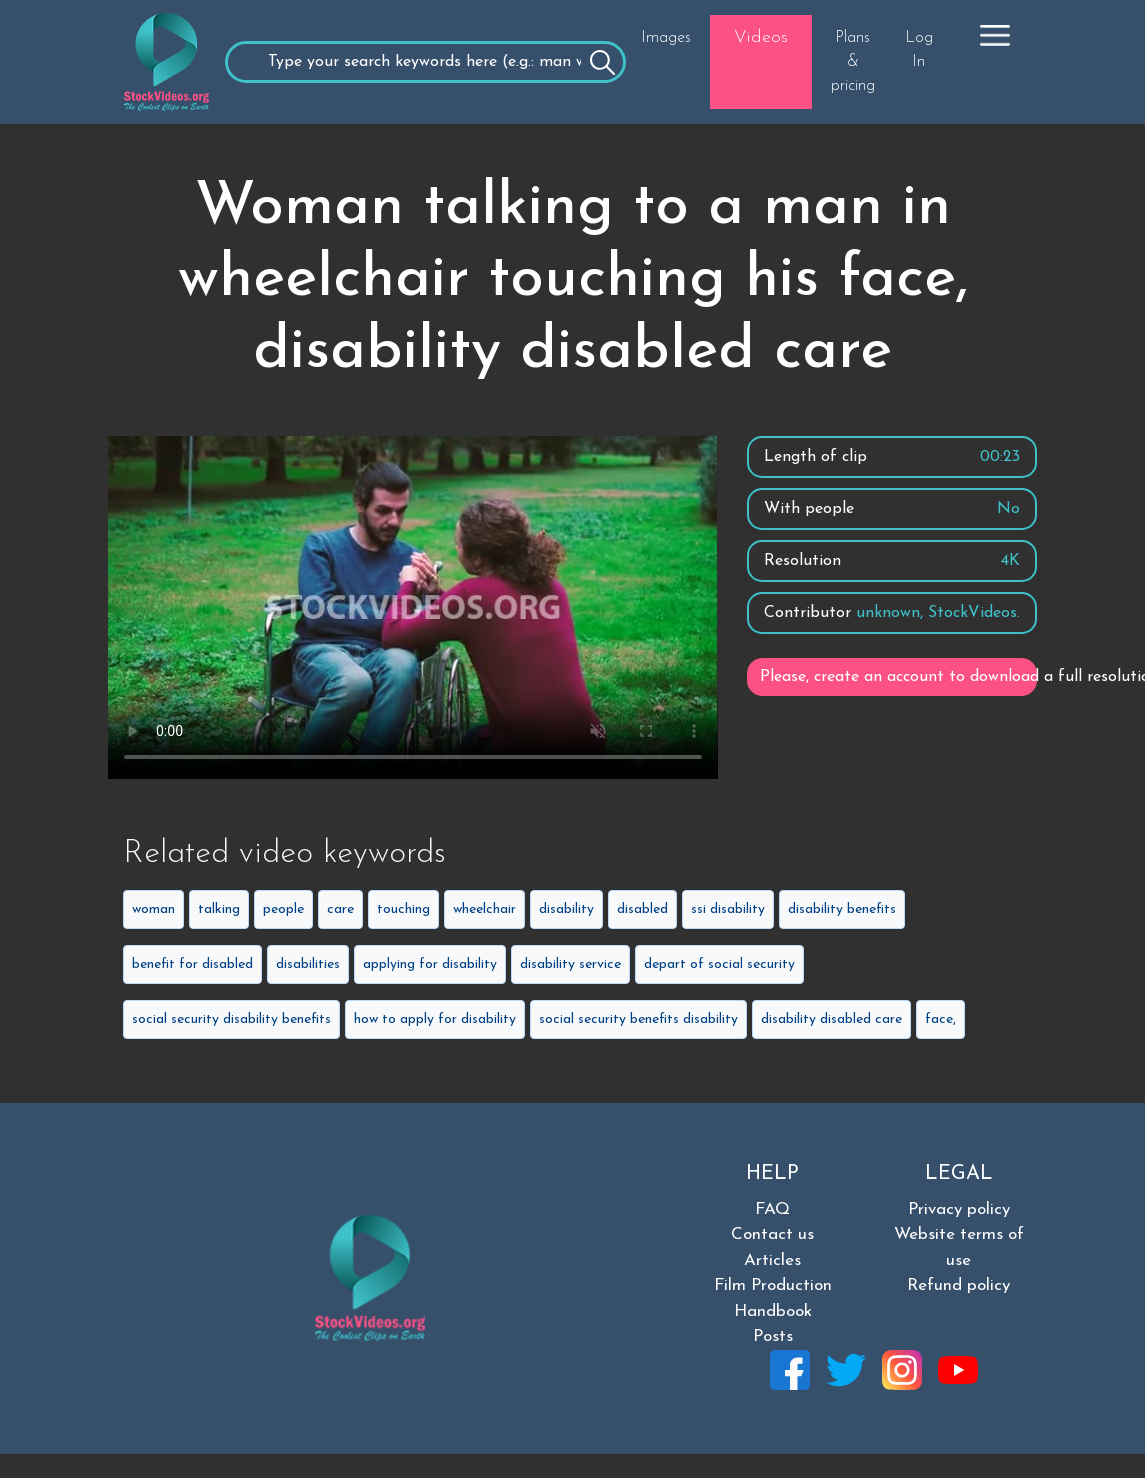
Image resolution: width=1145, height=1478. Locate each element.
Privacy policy (959, 1209)
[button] (995, 35)
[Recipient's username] (425, 62)
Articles (772, 1260)
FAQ (772, 1209)
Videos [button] (761, 37)
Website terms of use (959, 1247)
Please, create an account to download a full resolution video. (898, 677)
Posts (773, 1336)
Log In (919, 50)
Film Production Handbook (773, 1298)
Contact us (772, 1234)
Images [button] (666, 38)
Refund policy (958, 1285)
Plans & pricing (853, 62)
